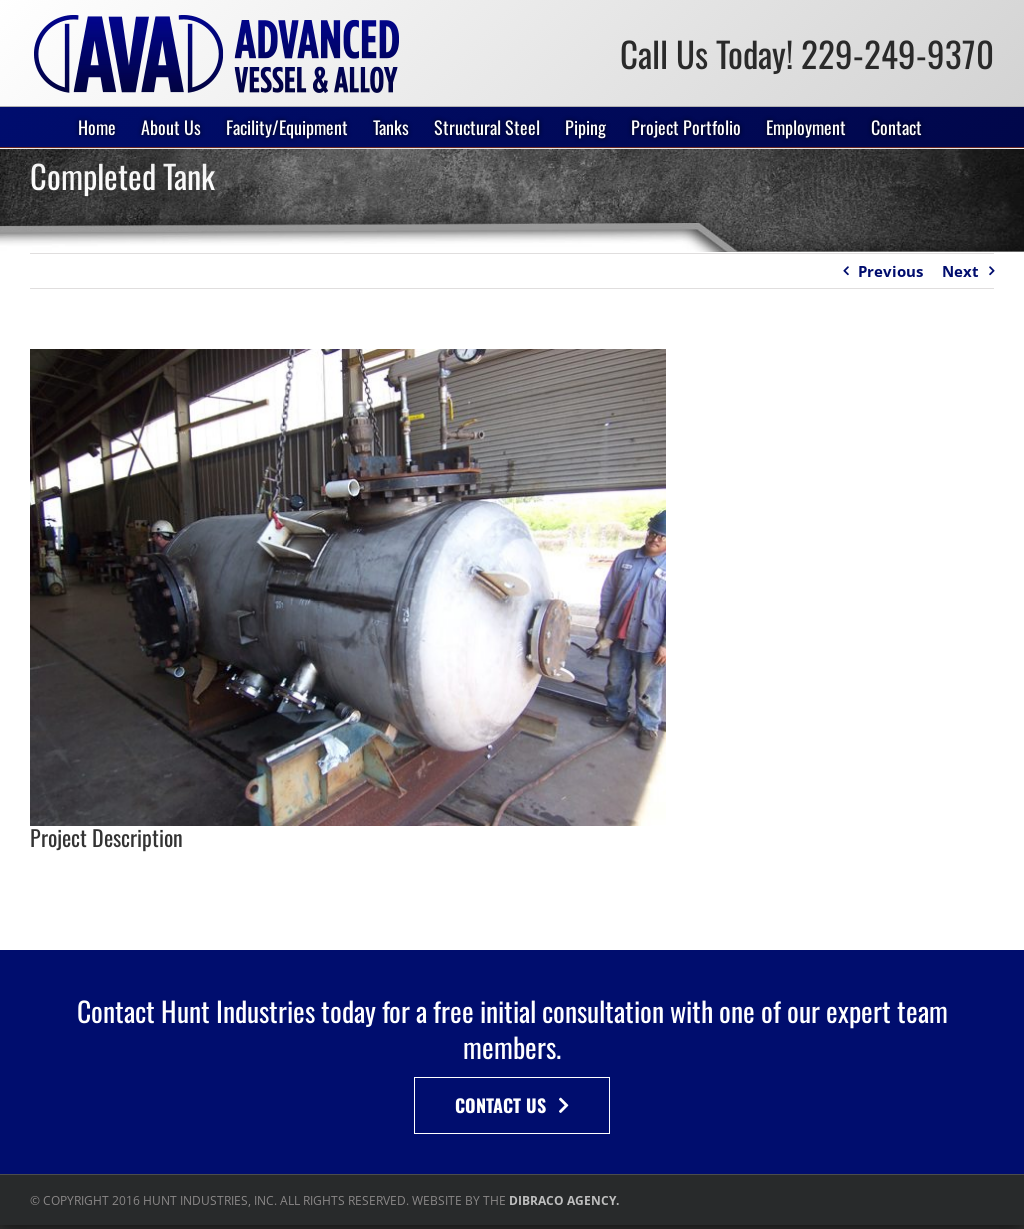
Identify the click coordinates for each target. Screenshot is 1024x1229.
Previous (890, 271)
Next (960, 271)
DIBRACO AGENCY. (564, 1200)
